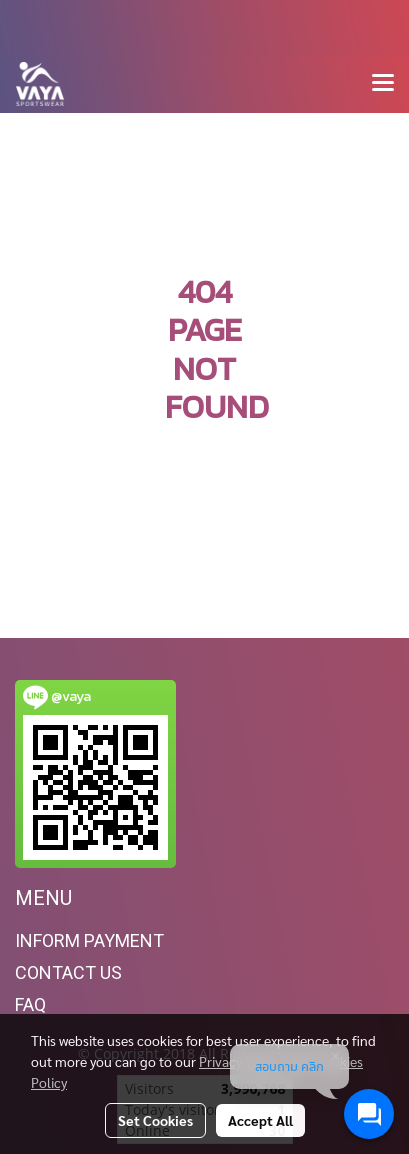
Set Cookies (155, 1120)
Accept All (260, 1120)
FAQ (30, 1004)
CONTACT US (68, 972)
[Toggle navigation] (383, 84)
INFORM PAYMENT (89, 940)
